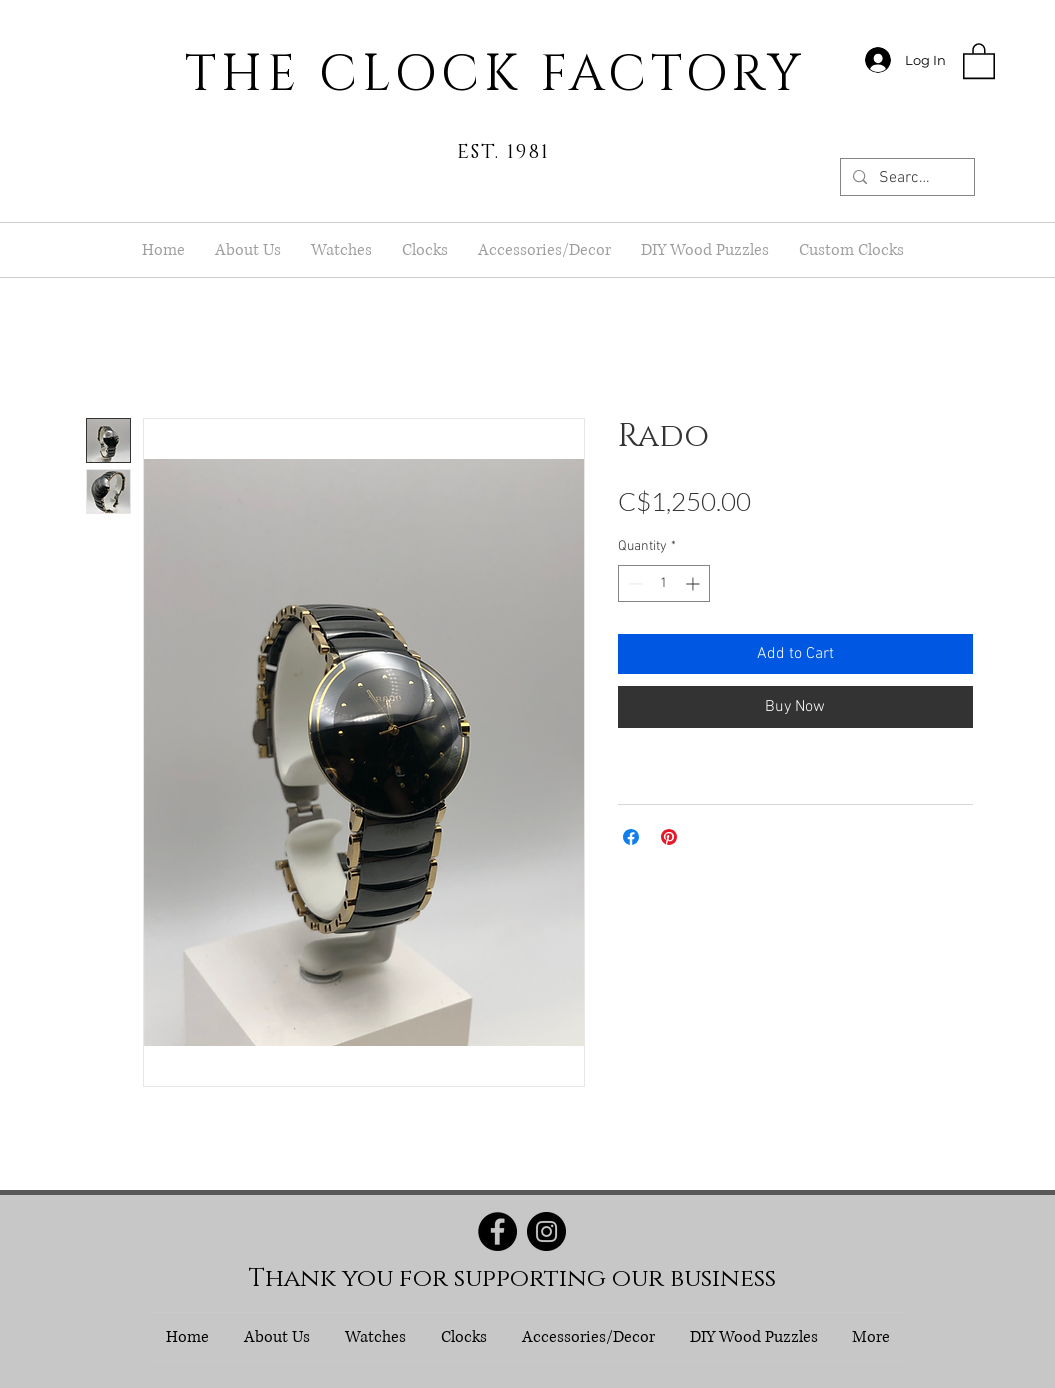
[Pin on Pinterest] (669, 837)
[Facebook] (497, 1231)
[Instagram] (546, 1231)
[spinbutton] (664, 583)
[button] (979, 60)
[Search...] (905, 178)
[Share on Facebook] (631, 837)
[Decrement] (633, 583)
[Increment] (694, 583)
